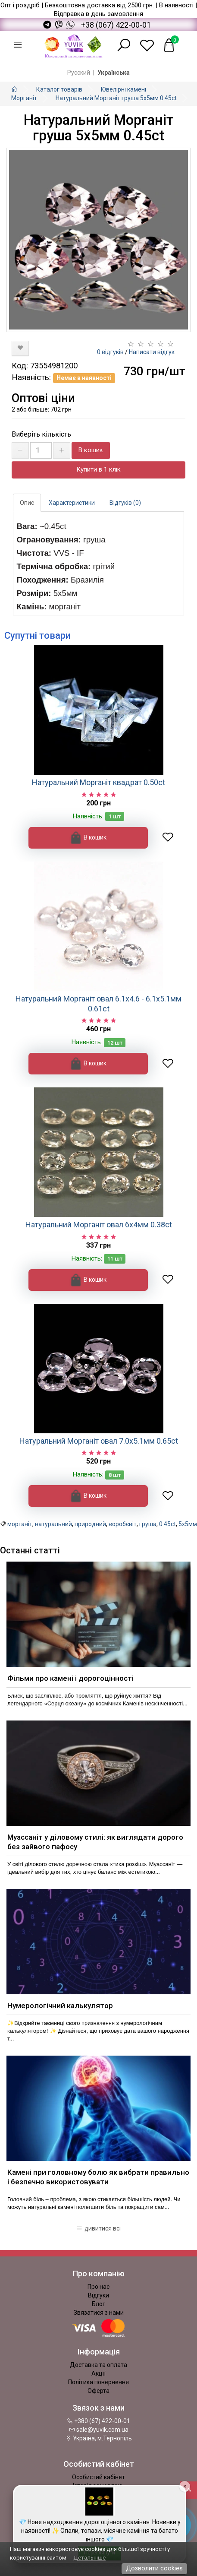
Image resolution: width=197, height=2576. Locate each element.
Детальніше (89, 2557)
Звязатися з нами (99, 2312)
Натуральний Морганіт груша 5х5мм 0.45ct (116, 98)
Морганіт (24, 98)
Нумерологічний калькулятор (60, 2005)
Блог (98, 2303)
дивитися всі (98, 2228)
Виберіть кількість (41, 434)
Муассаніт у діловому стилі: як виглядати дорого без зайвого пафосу (95, 1842)
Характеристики (72, 502)
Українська (113, 72)
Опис (27, 502)
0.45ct (167, 1524)
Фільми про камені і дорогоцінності (70, 1678)
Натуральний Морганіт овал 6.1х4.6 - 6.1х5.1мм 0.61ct (98, 1003)
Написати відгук (152, 352)
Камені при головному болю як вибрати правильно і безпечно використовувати (98, 2177)
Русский (78, 72)
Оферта (98, 2390)
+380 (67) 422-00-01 (98, 2421)
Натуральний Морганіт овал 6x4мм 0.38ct (98, 1224)
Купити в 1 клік (98, 469)
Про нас (98, 2286)
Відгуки (98, 2295)
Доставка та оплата (98, 2364)
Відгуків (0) (125, 502)
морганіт (19, 1524)
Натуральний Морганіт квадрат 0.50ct (98, 782)
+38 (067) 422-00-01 (116, 25)
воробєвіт (123, 1524)
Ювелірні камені (123, 89)
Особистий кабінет (98, 2477)
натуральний (53, 1524)
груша (147, 1524)
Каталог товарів (59, 89)
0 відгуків (110, 352)
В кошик (90, 450)
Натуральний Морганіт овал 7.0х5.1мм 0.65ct (98, 1440)
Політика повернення (98, 2382)
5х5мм (187, 1524)
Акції (98, 2373)
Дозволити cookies (154, 2568)
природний (90, 1524)
